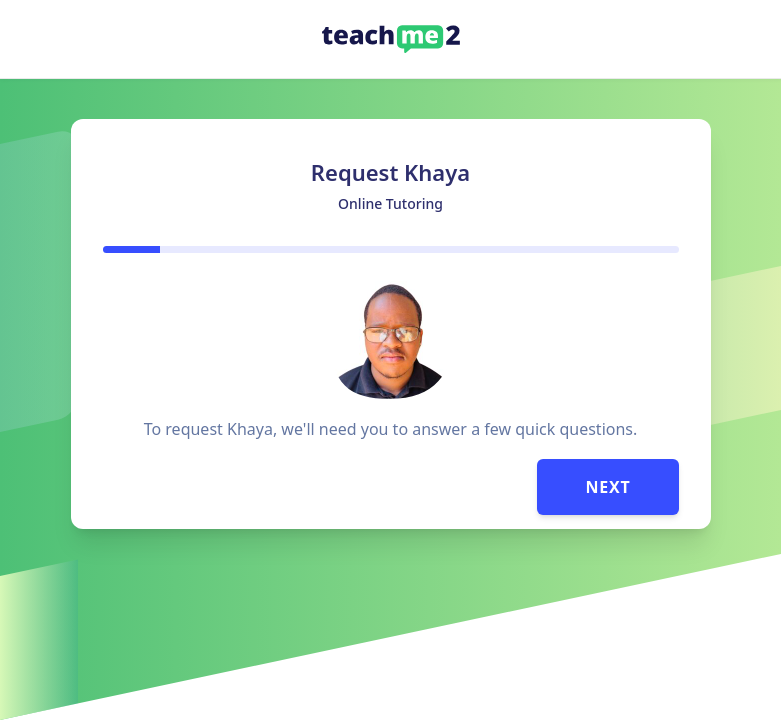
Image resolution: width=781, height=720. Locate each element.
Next (607, 487)
